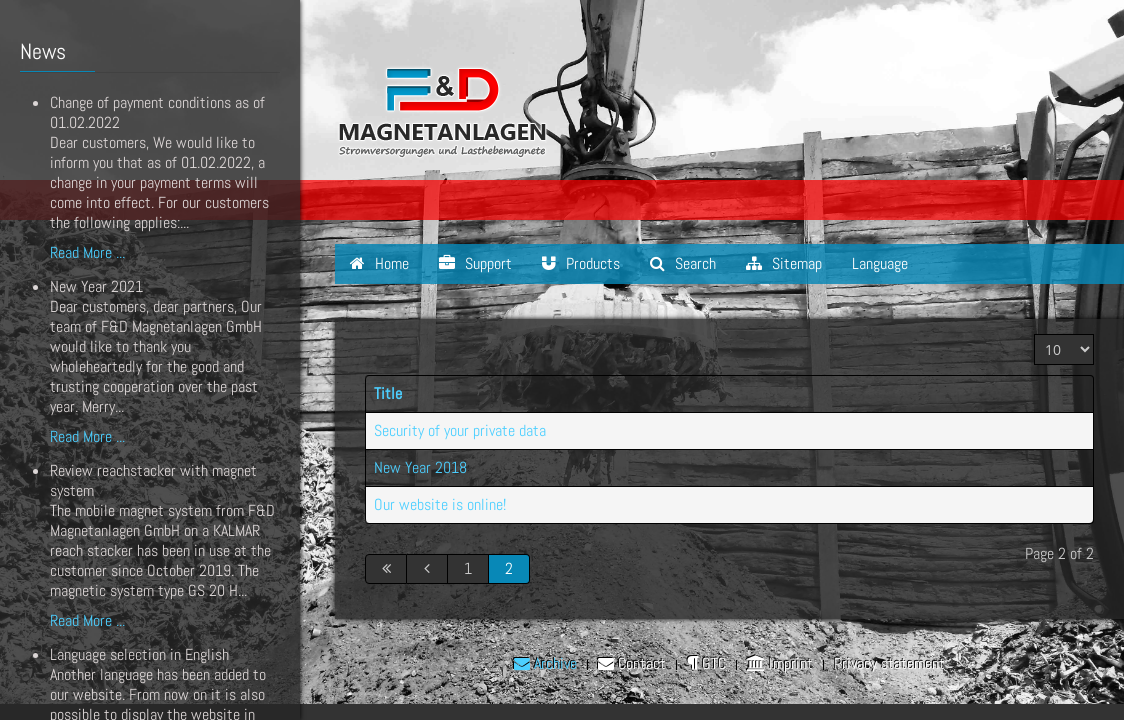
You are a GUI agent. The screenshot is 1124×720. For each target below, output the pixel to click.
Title (388, 393)
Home (379, 263)
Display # (1034, 334)
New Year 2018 (420, 467)
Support (475, 263)
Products (581, 263)
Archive (545, 664)
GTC (706, 664)
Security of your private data (460, 430)
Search (683, 263)
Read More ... (87, 252)
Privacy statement (889, 664)
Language (880, 263)
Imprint (780, 664)
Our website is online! (440, 504)
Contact (632, 664)
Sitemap (784, 263)
